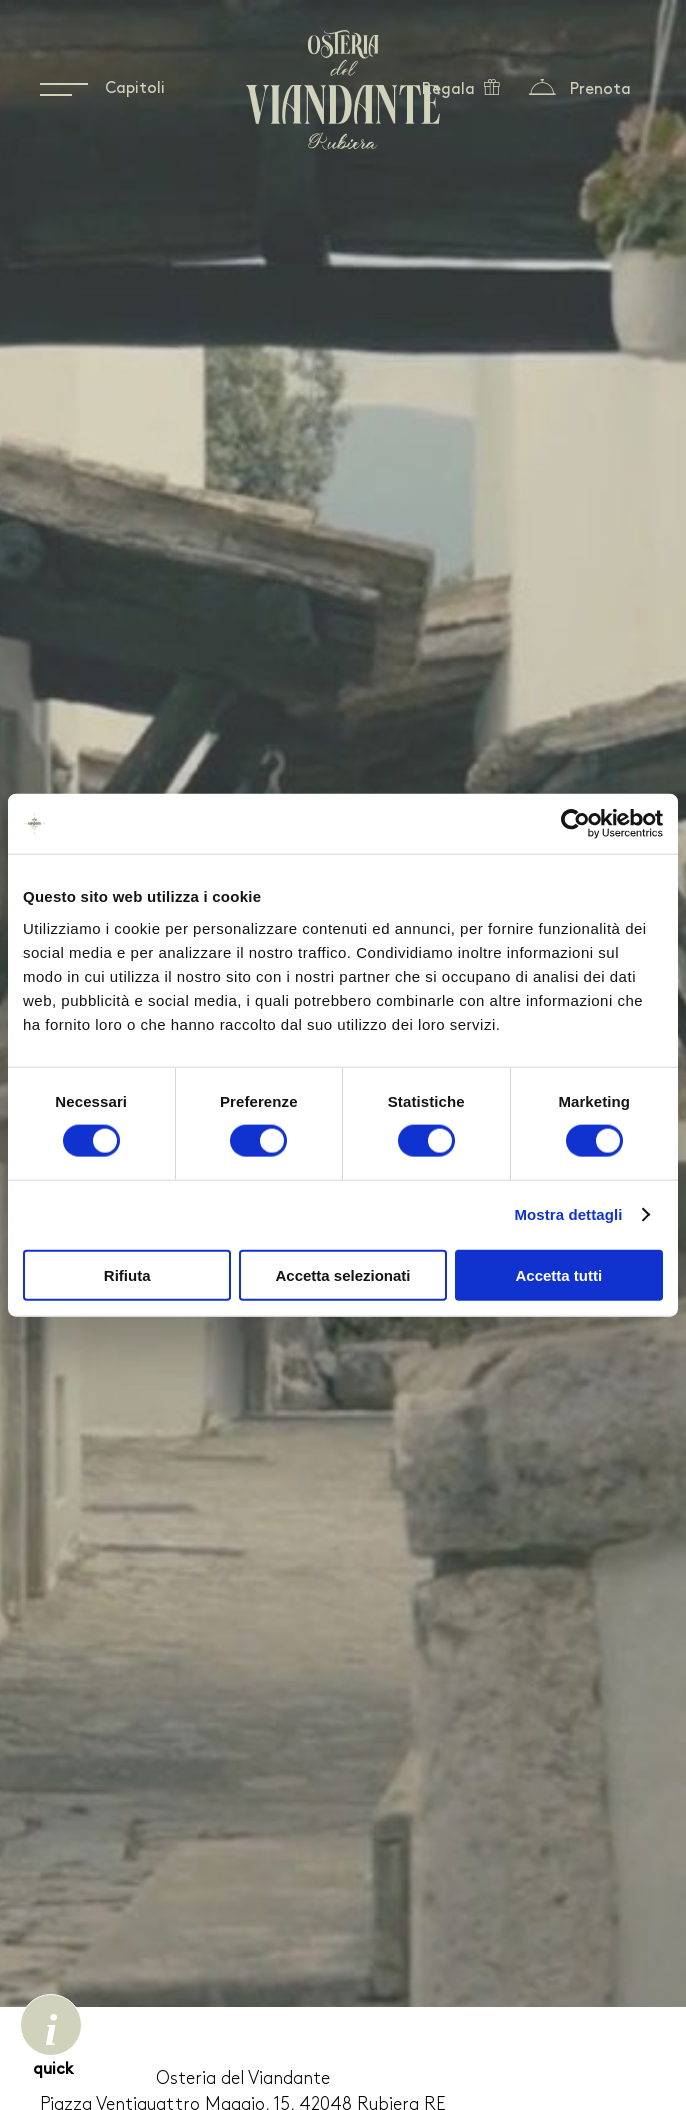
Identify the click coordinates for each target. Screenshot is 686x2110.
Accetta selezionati (342, 1274)
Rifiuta (127, 1274)
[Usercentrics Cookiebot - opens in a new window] (575, 824)
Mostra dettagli (568, 1214)
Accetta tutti (558, 1274)
